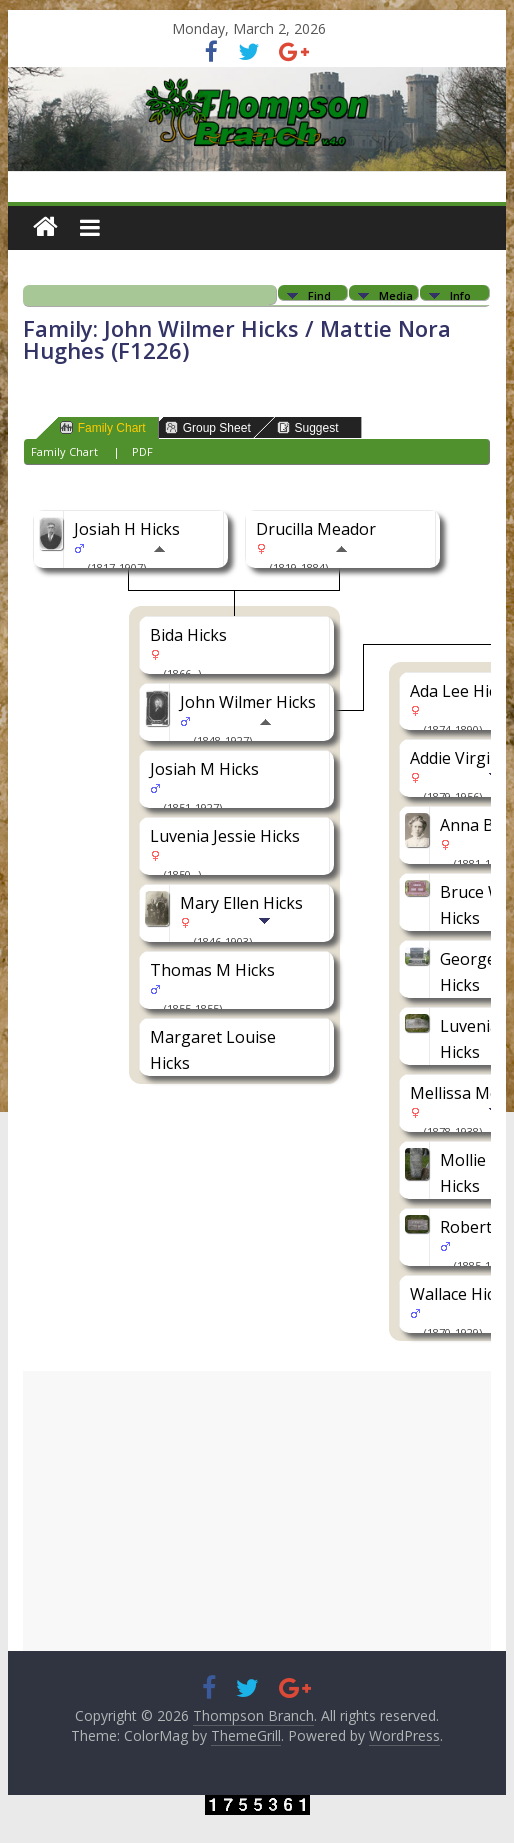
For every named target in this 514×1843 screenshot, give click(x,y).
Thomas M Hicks (212, 970)
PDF (142, 451)
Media (396, 294)
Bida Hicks (188, 635)
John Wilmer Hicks (248, 702)
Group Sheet (208, 427)
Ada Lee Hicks (461, 691)
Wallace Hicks (460, 1294)
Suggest (308, 427)
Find (319, 294)
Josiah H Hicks (127, 529)
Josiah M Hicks (204, 769)
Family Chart (103, 427)
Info (460, 294)
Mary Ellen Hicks (241, 903)
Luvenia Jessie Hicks (225, 836)
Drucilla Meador (316, 529)
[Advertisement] (257, 1511)
